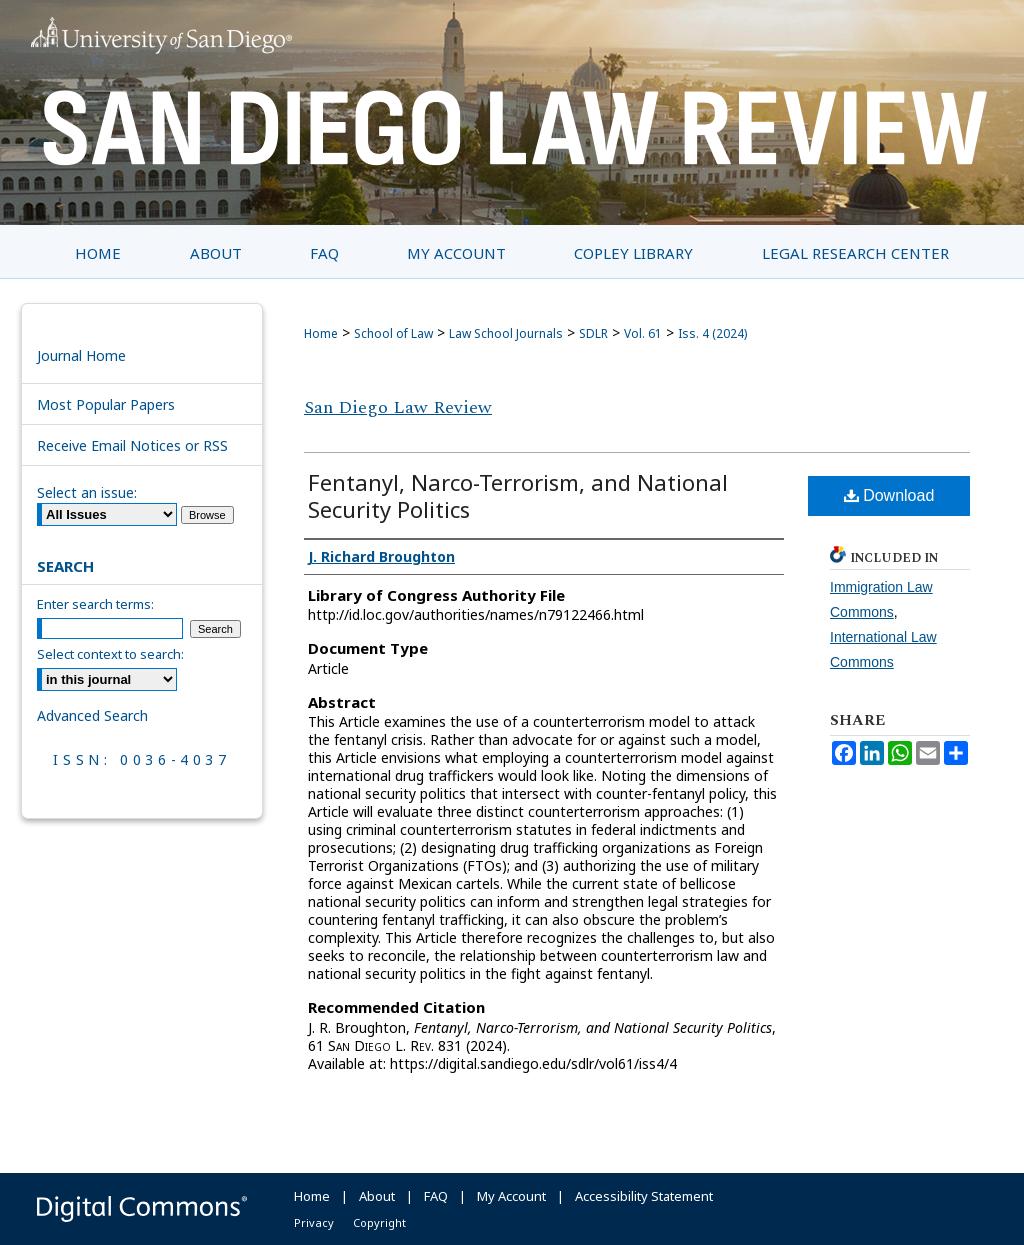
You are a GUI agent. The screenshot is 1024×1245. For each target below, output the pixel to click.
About (377, 1196)
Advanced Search (92, 715)
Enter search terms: (95, 604)
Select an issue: (87, 492)
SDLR (593, 333)
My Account (511, 1196)
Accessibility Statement (644, 1196)
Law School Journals (506, 333)
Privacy (314, 1222)
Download (889, 495)
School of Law (393, 333)
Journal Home (81, 355)
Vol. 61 (643, 333)
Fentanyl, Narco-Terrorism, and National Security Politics (518, 495)
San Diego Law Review (398, 407)
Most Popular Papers (106, 404)
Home (321, 333)
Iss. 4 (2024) (712, 333)
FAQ (436, 1196)
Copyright (379, 1222)
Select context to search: (110, 654)
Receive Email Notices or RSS (132, 445)
